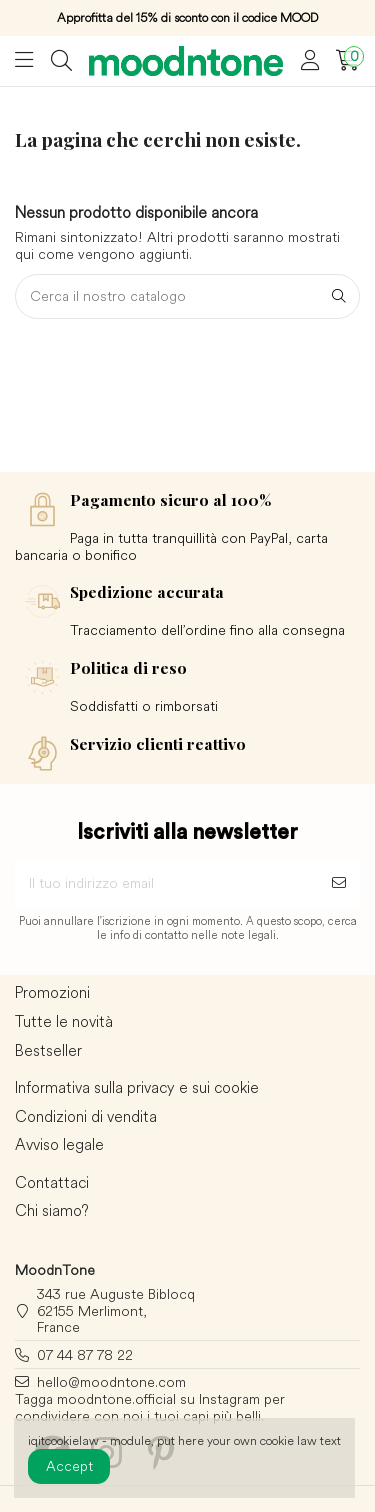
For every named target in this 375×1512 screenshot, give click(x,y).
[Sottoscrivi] (339, 883)
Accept (69, 1466)
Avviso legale (59, 1145)
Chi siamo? (52, 1211)
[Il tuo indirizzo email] (166, 883)
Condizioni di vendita (86, 1117)
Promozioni (52, 993)
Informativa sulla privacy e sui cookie (137, 1088)
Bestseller (48, 1051)
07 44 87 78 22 (85, 1355)
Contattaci (52, 1183)
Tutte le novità (64, 1022)
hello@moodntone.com (111, 1382)
